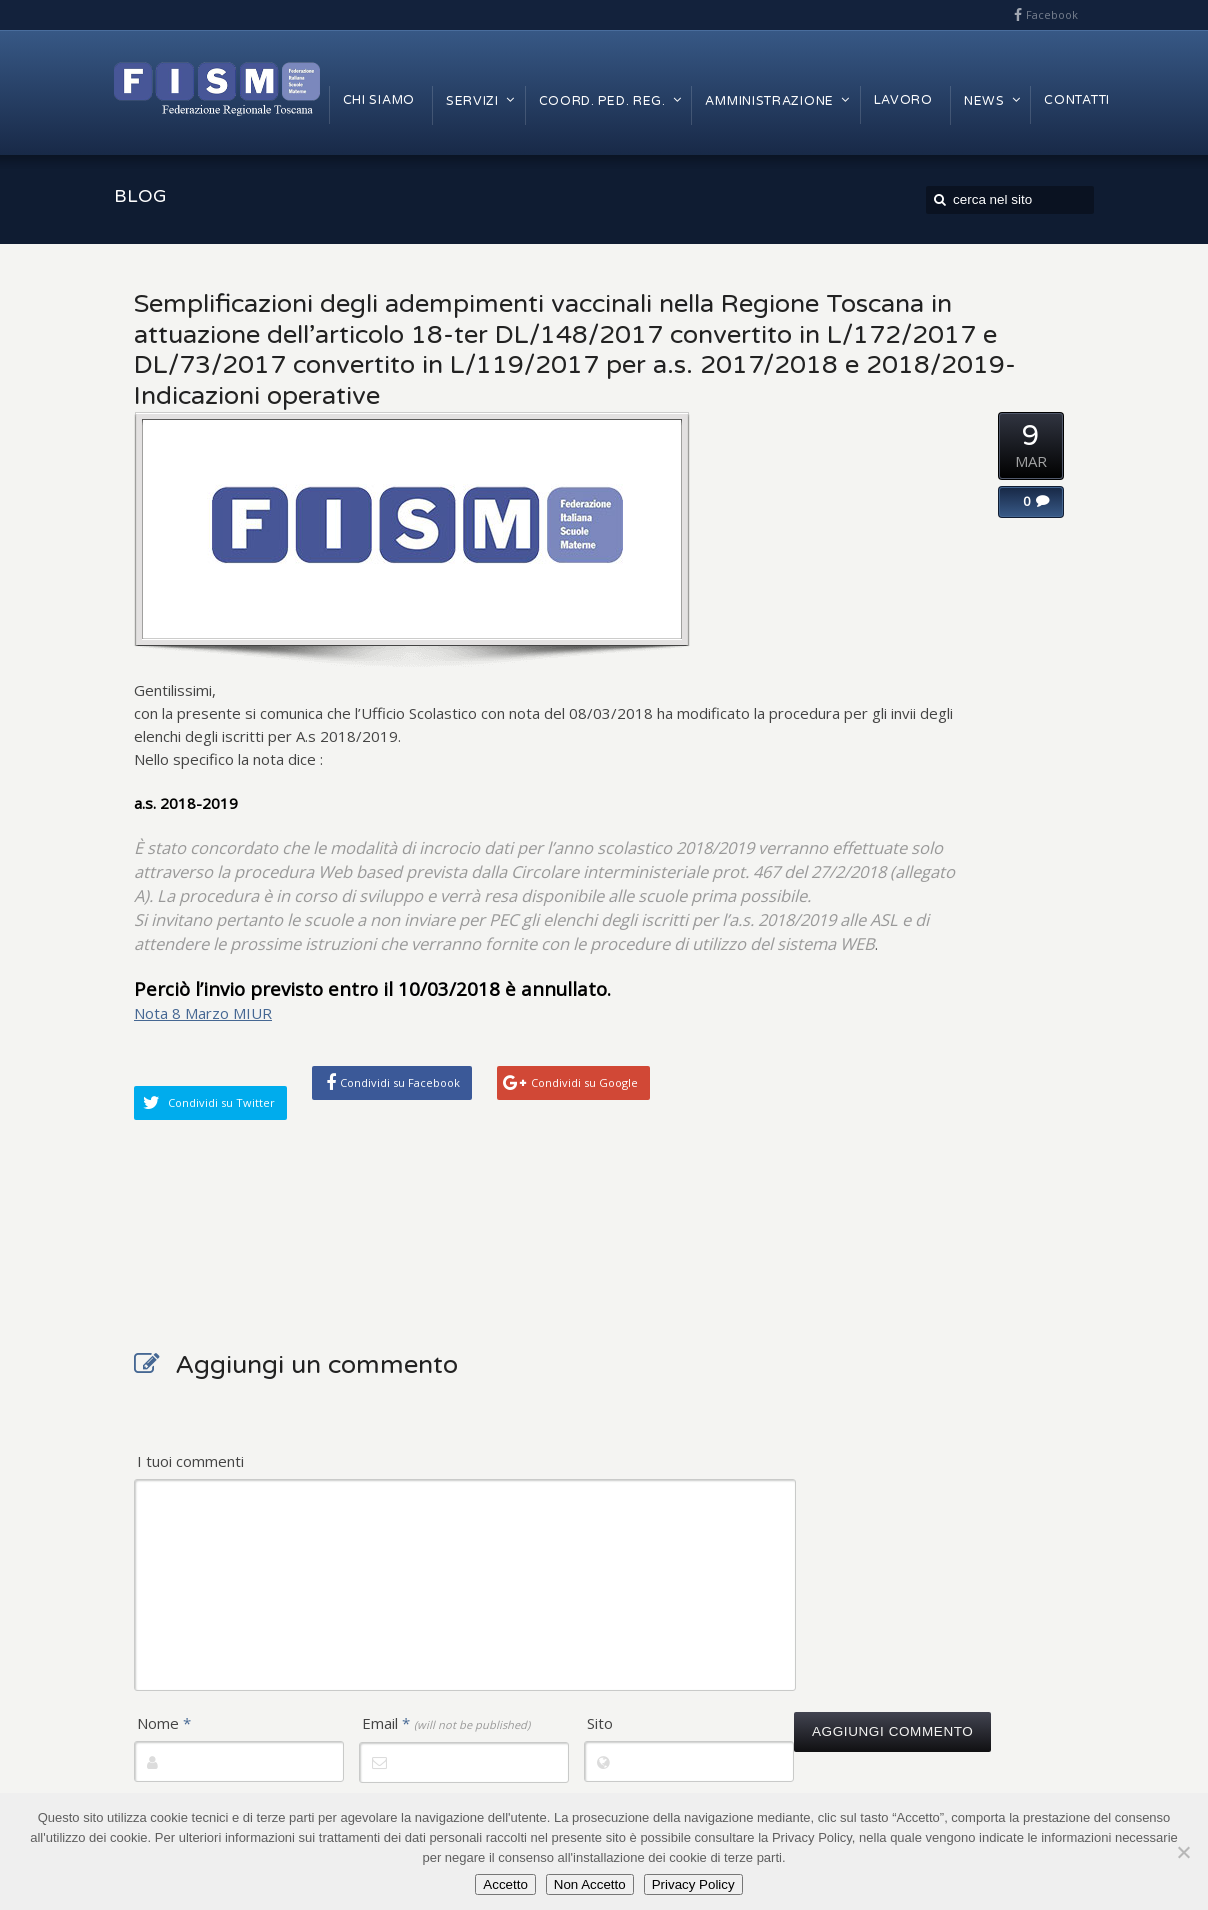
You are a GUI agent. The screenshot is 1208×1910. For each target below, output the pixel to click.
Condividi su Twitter (221, 1102)
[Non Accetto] (1183, 1852)
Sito (600, 1723)
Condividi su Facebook (400, 1082)
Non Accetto (590, 1884)
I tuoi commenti (190, 1461)
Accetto (505, 1884)
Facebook (1052, 14)
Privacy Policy (693, 1884)
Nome (164, 1723)
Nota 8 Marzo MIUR (203, 1013)
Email (446, 1723)
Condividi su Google (584, 1082)
